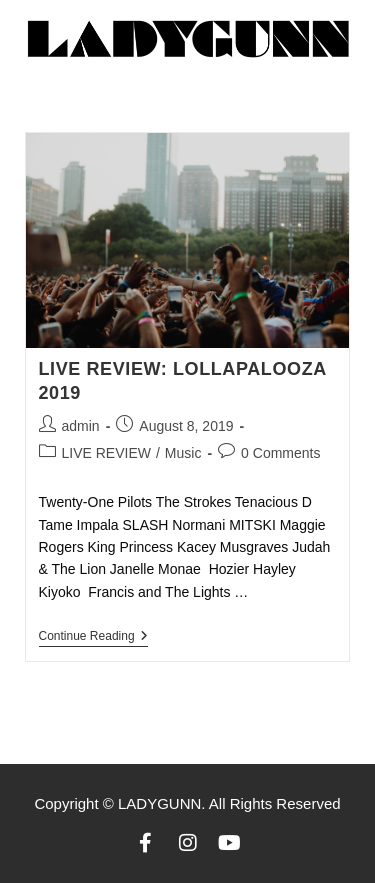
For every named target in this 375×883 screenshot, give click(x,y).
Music (183, 453)
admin (81, 426)
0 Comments (280, 453)
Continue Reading (93, 636)
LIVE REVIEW (106, 453)
